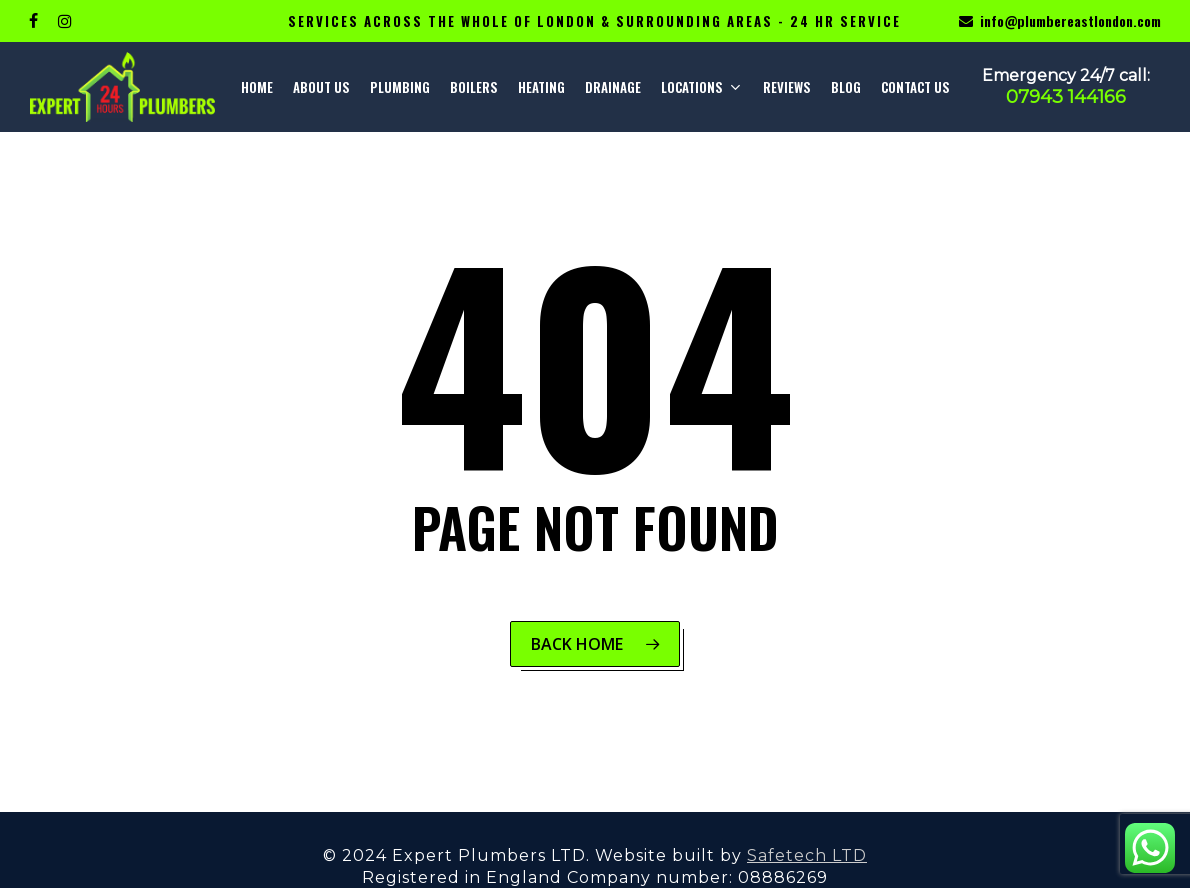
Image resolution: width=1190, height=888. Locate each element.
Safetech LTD (807, 855)
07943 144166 (1066, 97)
